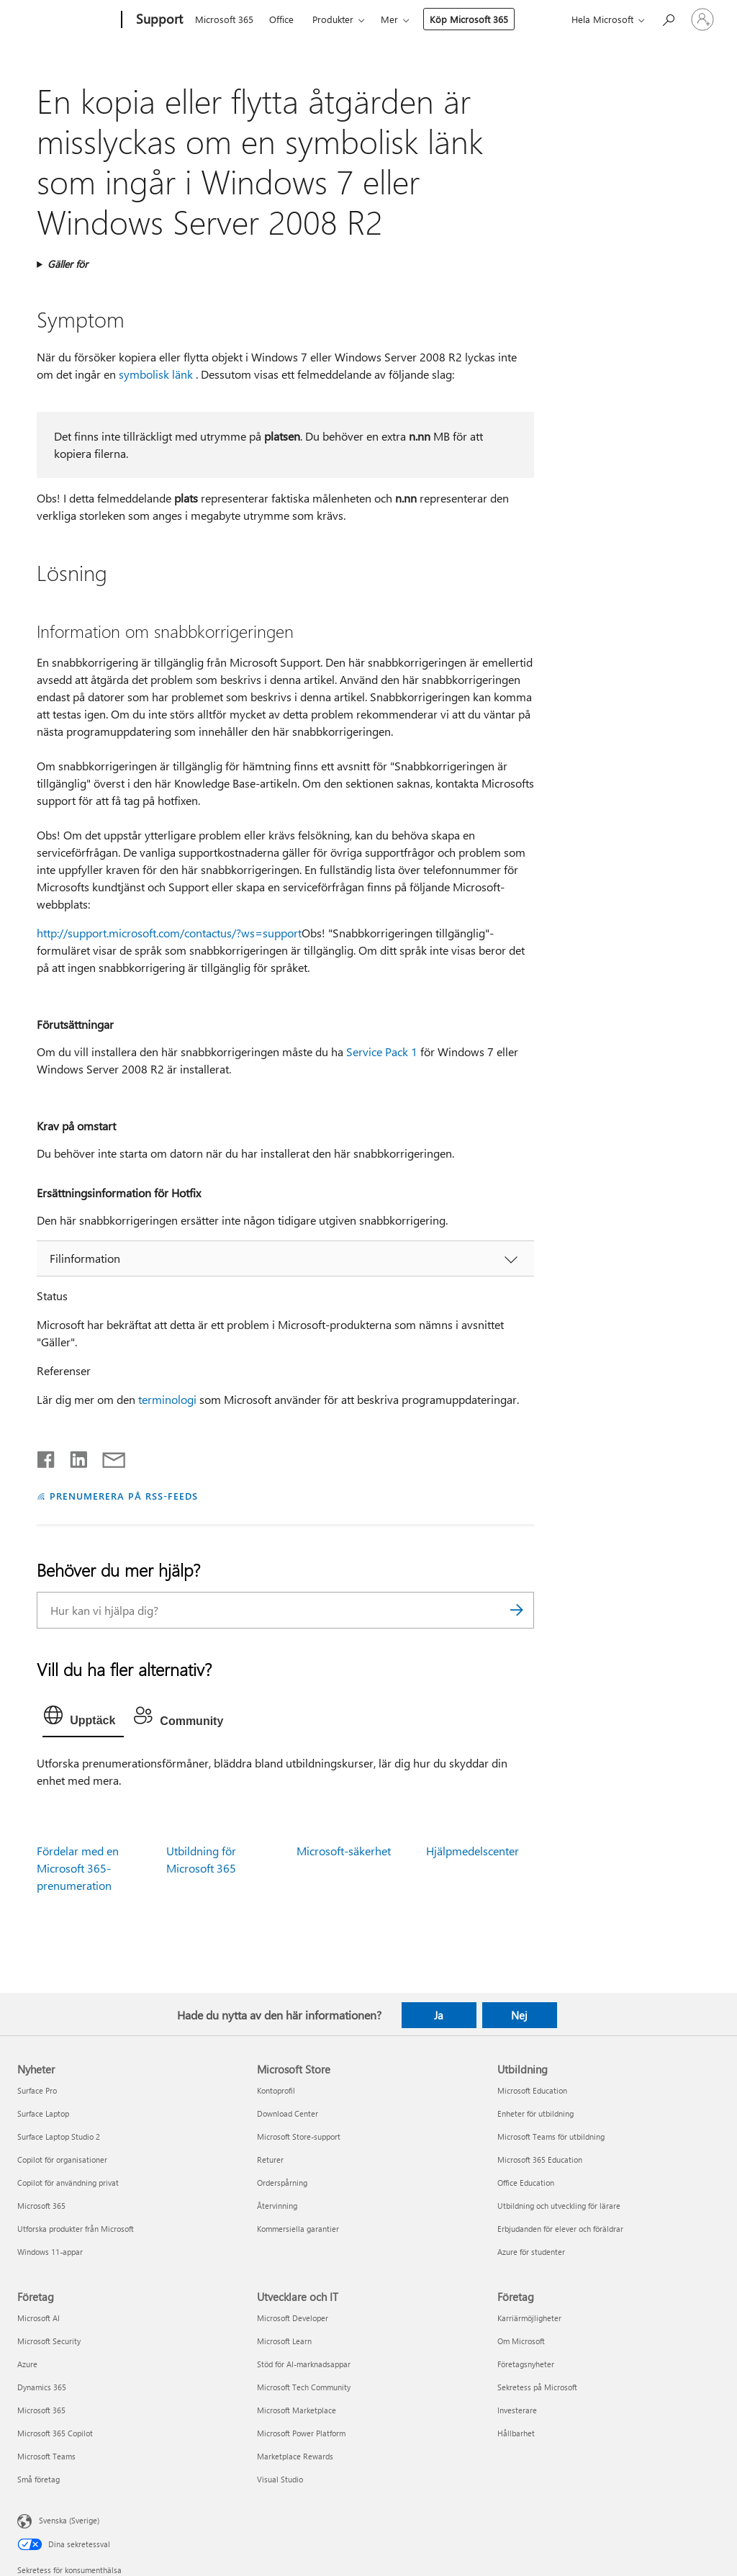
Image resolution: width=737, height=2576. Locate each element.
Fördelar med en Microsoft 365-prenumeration (78, 1868)
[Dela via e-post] (107, 1456)
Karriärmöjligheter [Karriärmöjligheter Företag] (529, 2317)
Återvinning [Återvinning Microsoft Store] (277, 2205)
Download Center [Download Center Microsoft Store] (287, 2113)
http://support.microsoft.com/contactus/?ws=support (169, 932)
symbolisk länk (156, 374)
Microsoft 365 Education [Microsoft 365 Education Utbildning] (539, 2159)
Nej (519, 2015)
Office (281, 19)
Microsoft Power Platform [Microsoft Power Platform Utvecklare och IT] (301, 2433)
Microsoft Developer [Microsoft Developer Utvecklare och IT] (292, 2317)
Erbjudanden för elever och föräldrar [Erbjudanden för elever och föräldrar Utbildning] (560, 2228)
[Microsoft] (66, 20)
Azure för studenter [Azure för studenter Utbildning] (531, 2251)
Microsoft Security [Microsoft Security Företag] (49, 2341)
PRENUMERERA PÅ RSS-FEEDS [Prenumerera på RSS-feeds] (123, 1496)
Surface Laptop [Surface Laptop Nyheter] (43, 2113)
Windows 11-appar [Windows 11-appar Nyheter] (50, 2251)
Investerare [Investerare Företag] (517, 2410)
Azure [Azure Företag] (27, 2364)
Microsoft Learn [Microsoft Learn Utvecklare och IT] (284, 2341)
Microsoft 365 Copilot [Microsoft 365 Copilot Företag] (55, 2433)
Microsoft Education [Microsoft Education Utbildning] (532, 2090)
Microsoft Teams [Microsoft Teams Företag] (46, 2456)
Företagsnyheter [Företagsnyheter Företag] (525, 2364)
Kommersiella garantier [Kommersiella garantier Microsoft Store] (298, 2228)
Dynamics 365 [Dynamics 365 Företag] (41, 2387)
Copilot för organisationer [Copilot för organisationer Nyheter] (62, 2159)
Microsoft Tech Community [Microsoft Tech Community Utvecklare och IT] (304, 2387)
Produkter (332, 19)
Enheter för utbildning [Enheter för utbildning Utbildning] (535, 2113)
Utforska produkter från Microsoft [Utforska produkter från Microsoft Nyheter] (75, 2228)
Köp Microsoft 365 (469, 19)
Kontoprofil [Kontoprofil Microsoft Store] (276, 2090)
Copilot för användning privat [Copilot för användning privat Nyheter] (68, 2182)
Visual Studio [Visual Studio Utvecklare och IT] (280, 2479)
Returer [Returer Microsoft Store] (270, 2159)
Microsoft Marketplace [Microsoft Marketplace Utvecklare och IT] (296, 2410)
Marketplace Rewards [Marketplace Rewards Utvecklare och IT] (295, 2456)
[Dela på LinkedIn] (73, 1456)
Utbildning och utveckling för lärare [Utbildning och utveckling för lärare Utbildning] (558, 2205)
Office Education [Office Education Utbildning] (525, 2182)
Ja (438, 2015)
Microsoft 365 (224, 19)
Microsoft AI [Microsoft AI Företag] (38, 2317)
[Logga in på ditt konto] (702, 19)
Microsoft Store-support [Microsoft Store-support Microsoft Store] (298, 2136)
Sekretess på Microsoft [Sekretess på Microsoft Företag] (537, 2387)
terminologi (167, 1399)
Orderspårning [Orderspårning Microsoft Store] (282, 2182)
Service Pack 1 (381, 1051)
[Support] (158, 20)
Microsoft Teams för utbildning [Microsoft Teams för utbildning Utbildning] (551, 2136)
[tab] (83, 1718)
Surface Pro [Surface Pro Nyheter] (37, 2090)
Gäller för (68, 264)
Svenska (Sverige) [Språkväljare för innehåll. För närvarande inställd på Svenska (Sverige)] (69, 2520)
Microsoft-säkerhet (344, 1850)
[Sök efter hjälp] (668, 18)
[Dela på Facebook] (47, 1456)
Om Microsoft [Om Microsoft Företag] (521, 2341)
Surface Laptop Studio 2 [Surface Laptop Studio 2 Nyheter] (58, 2136)
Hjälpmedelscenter (472, 1850)
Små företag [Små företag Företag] (38, 2479)
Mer (389, 19)
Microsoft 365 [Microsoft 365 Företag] (41, 2410)
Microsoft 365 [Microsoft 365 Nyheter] (41, 2205)
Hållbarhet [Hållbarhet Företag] (516, 2433)
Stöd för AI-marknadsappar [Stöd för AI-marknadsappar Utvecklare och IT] (304, 2364)
